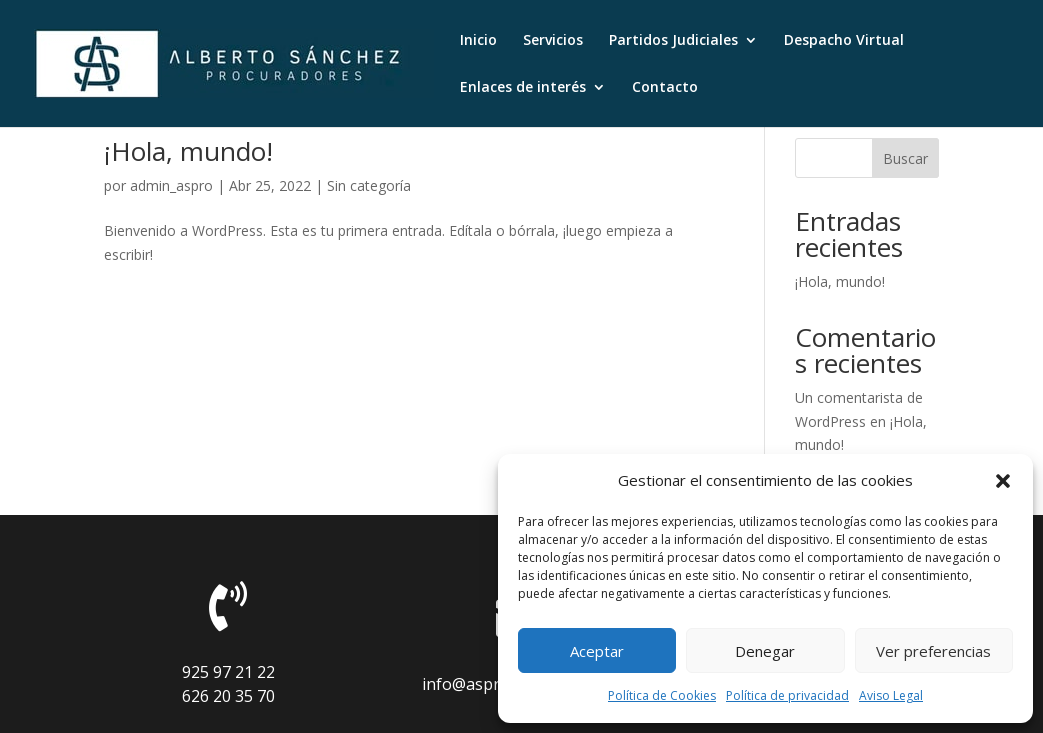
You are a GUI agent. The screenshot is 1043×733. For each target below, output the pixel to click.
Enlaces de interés (523, 88)
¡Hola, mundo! (188, 151)
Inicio (478, 41)
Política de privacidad (787, 695)
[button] (1003, 481)
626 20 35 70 (228, 696)
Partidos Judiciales (673, 41)
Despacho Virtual (844, 41)
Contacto (665, 88)
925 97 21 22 (228, 672)
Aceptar (597, 651)
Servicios (553, 41)
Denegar (765, 651)
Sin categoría (369, 185)
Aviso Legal (891, 695)
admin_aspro (171, 185)
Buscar (905, 158)
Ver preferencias (933, 651)
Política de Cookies (662, 695)
